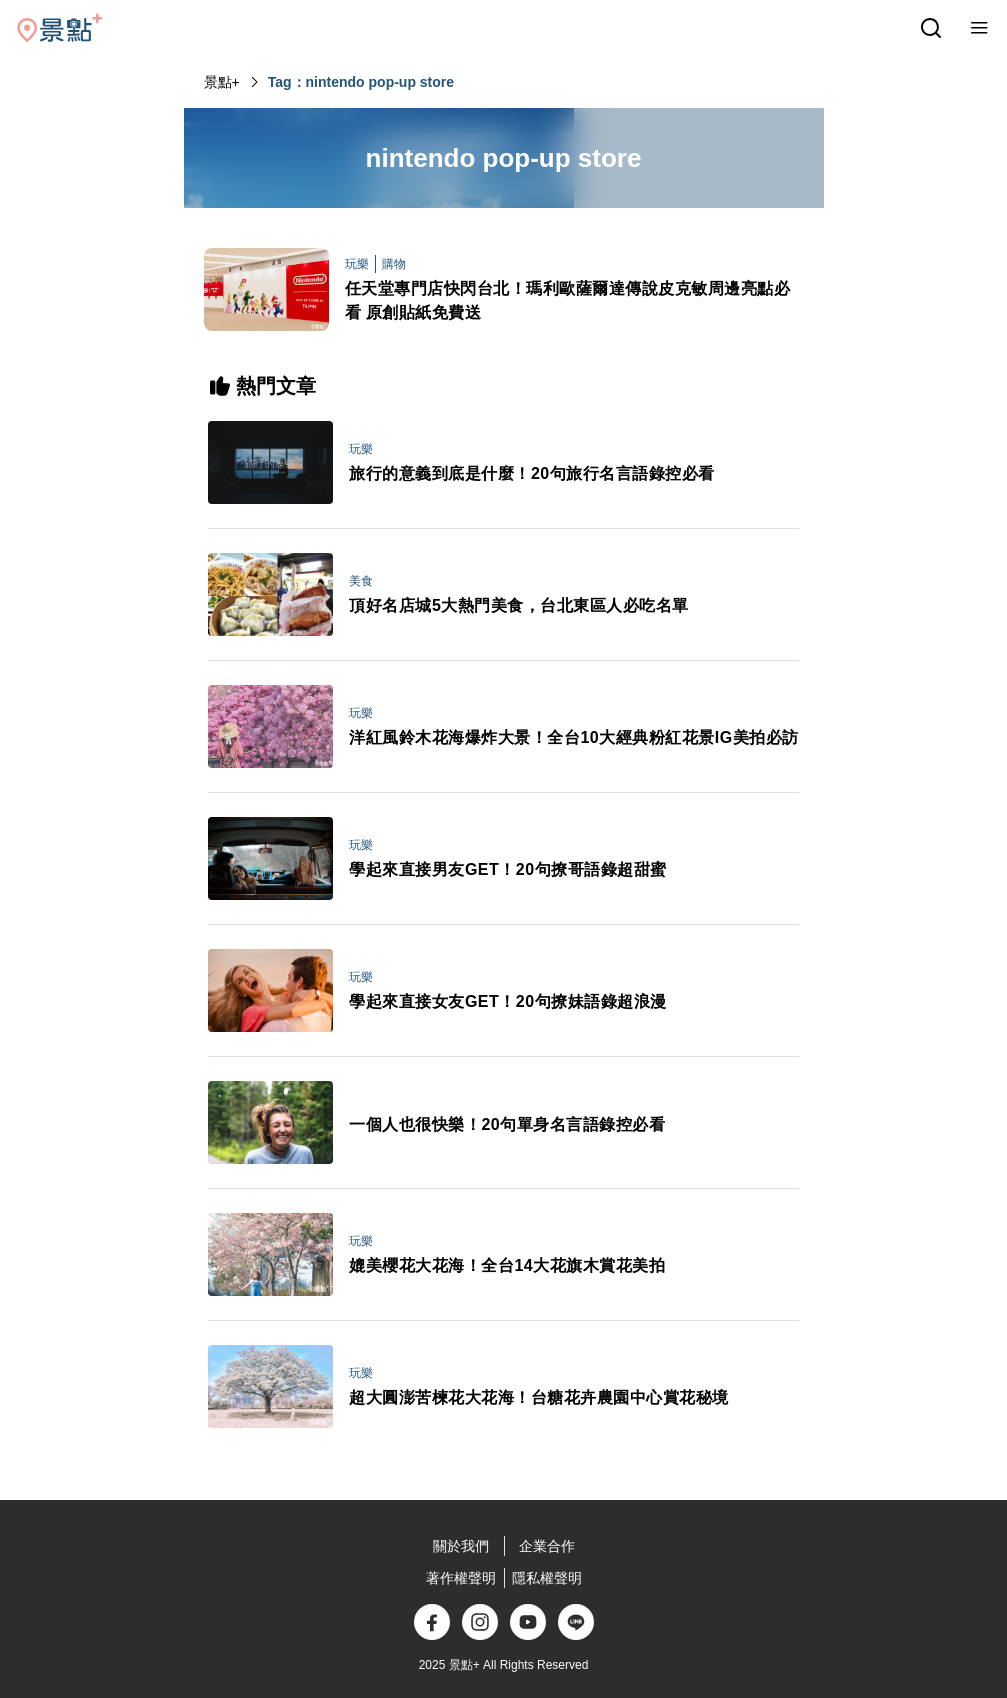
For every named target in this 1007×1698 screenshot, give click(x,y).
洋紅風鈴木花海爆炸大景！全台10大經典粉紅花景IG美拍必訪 (573, 737)
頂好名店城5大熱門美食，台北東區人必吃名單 (518, 605)
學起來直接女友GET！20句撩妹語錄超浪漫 (507, 1001)
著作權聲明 (461, 1578)
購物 (394, 264)
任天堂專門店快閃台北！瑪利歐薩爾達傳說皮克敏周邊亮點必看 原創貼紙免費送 (568, 300)
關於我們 (461, 1546)
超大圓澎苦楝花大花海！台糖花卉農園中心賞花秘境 (539, 1397)
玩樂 (357, 264)
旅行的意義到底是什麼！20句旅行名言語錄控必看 (531, 473)
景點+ (222, 82)
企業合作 (547, 1546)
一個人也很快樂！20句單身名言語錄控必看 (507, 1124)
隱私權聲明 (547, 1578)
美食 (361, 581)
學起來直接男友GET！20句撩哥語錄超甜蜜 (507, 869)
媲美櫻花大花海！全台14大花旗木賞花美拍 (507, 1265)
